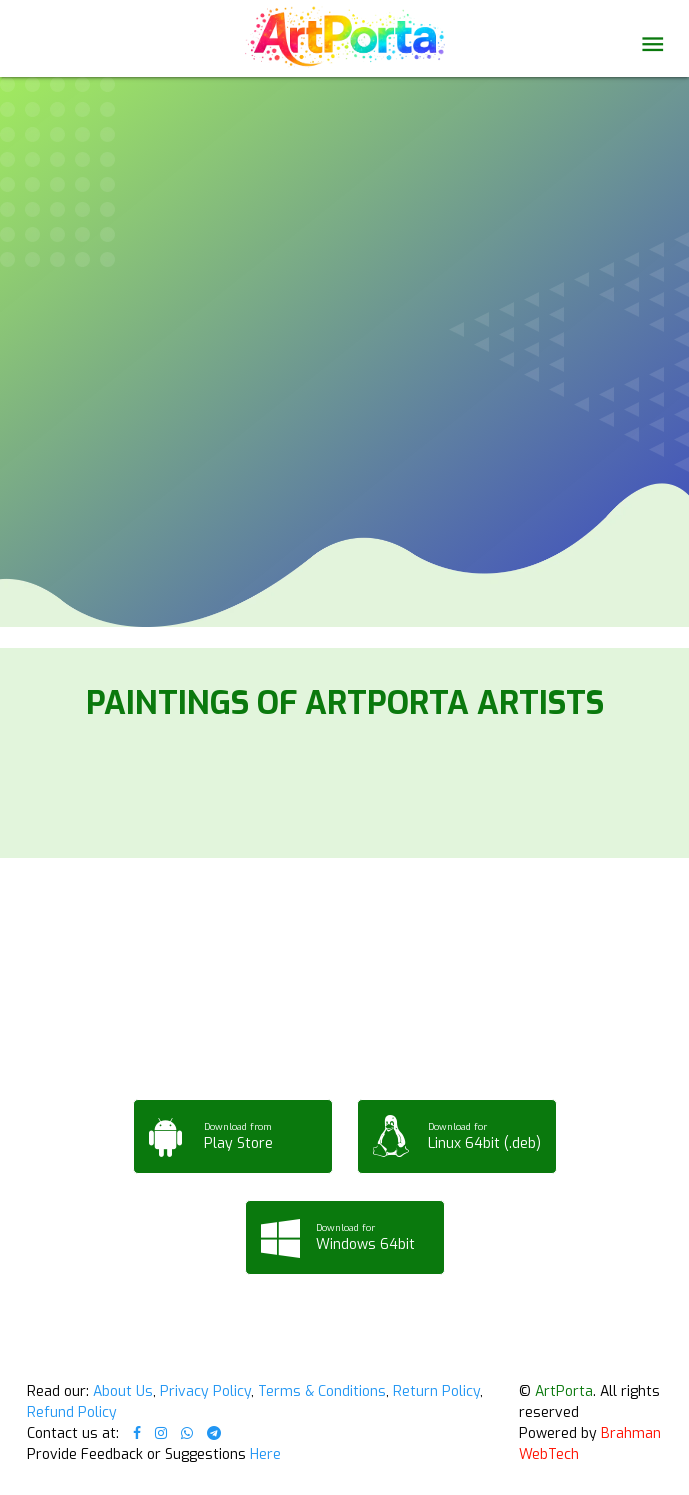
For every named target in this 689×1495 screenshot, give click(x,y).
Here (265, 1454)
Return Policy (436, 1391)
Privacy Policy (205, 1391)
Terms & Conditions (322, 1391)
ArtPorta (564, 1391)
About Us (123, 1391)
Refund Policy (72, 1412)
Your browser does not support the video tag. (344, 172)
